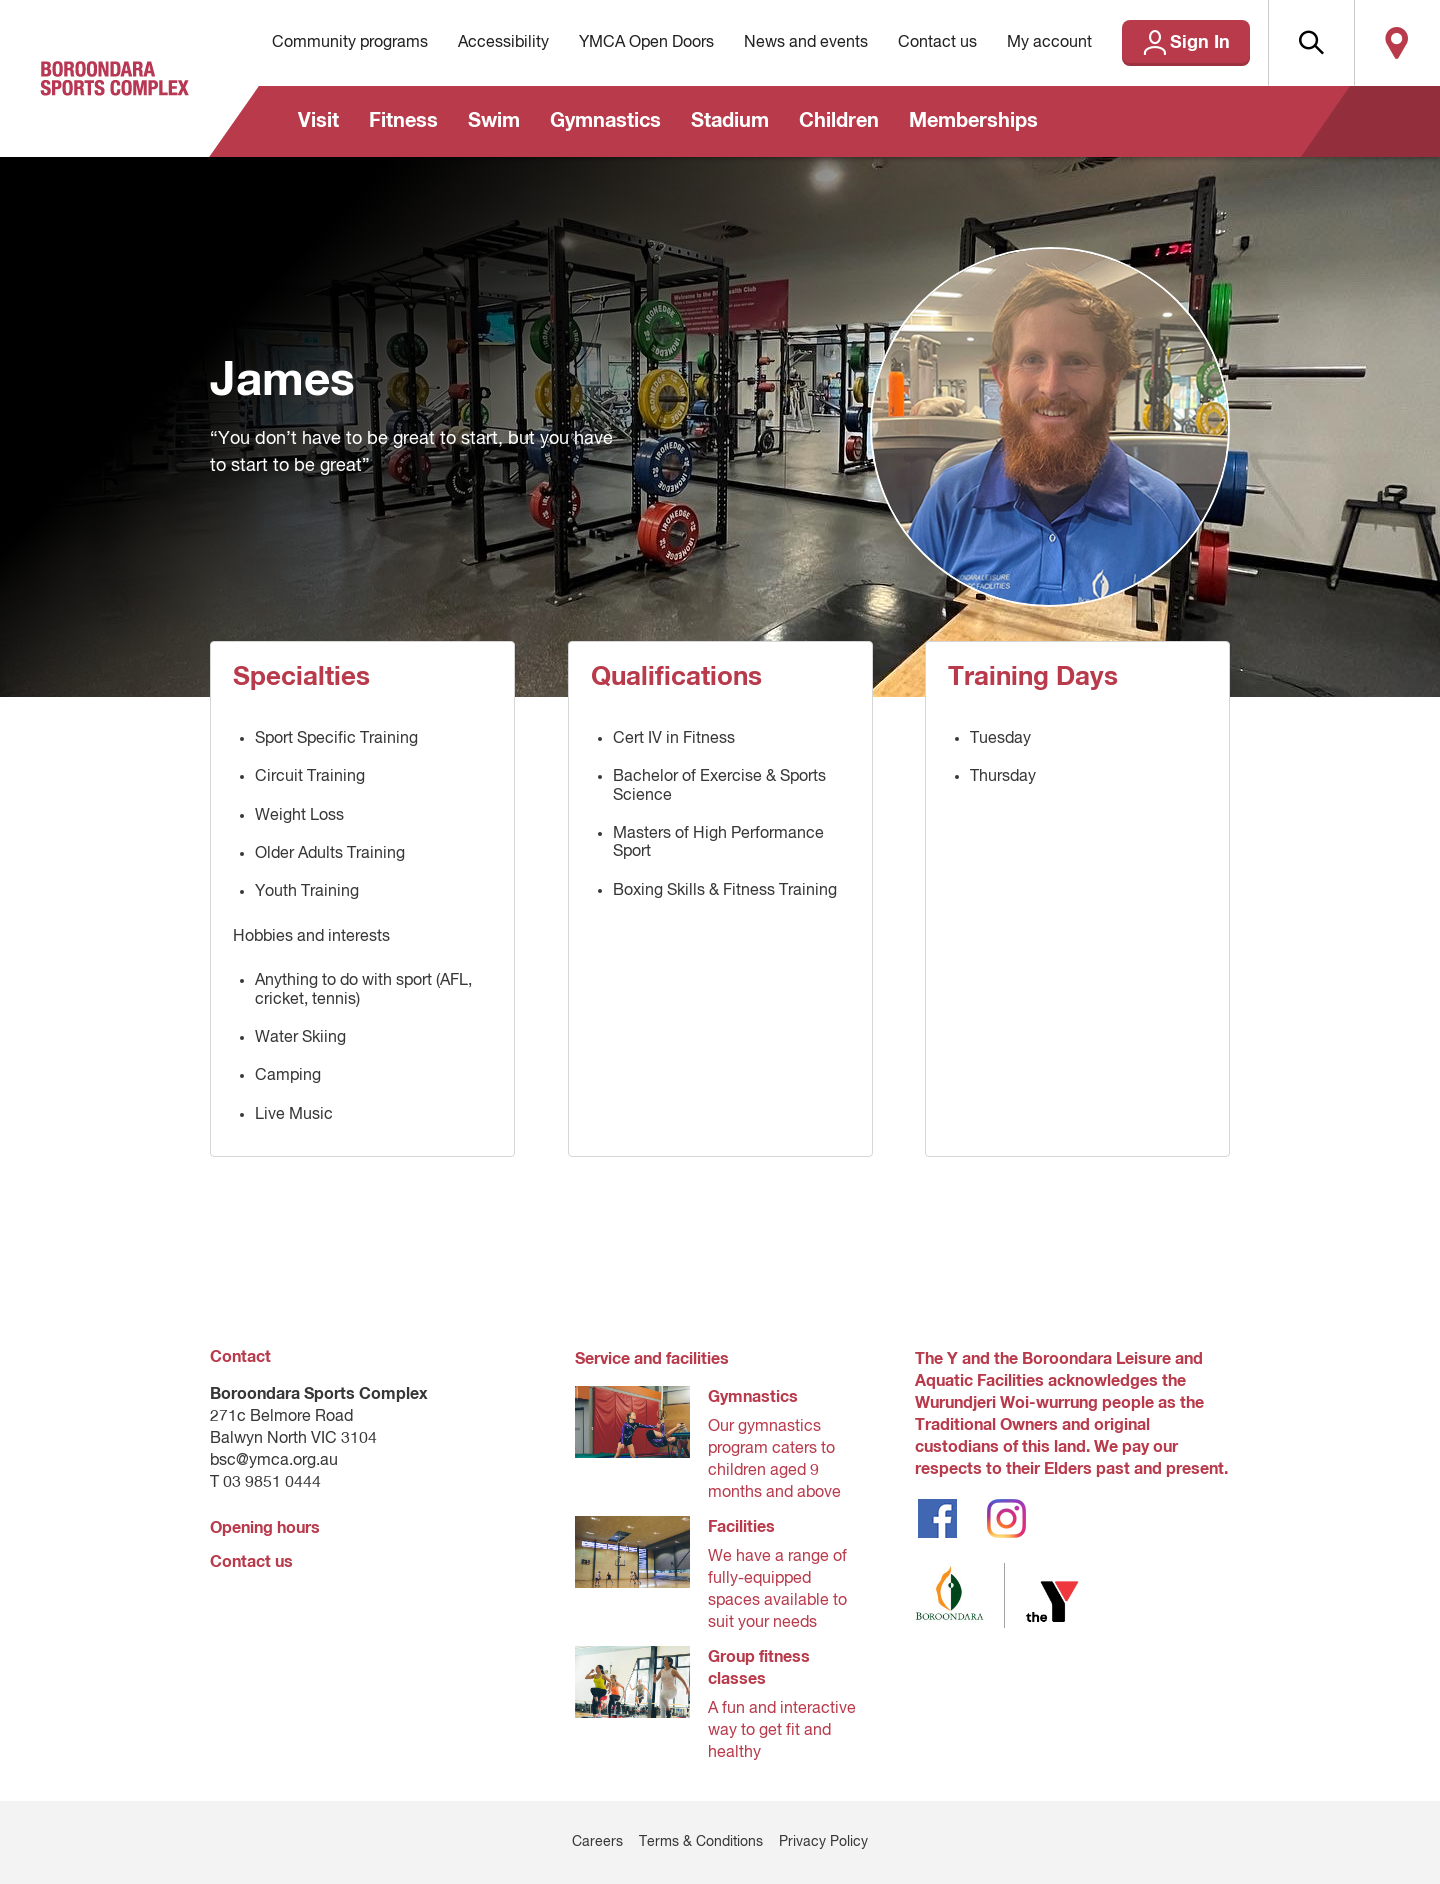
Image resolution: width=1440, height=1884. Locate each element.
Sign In (1200, 43)
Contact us (937, 43)
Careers (597, 1842)
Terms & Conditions (701, 1842)
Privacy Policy (823, 1842)
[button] (1311, 43)
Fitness (403, 121)
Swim (494, 121)
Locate (1397, 43)
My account (1049, 43)
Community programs (350, 43)
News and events (806, 43)
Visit (318, 121)
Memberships (973, 121)
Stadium (730, 121)
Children (839, 121)
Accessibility (503, 43)
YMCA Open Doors (646, 43)
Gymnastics (605, 121)
